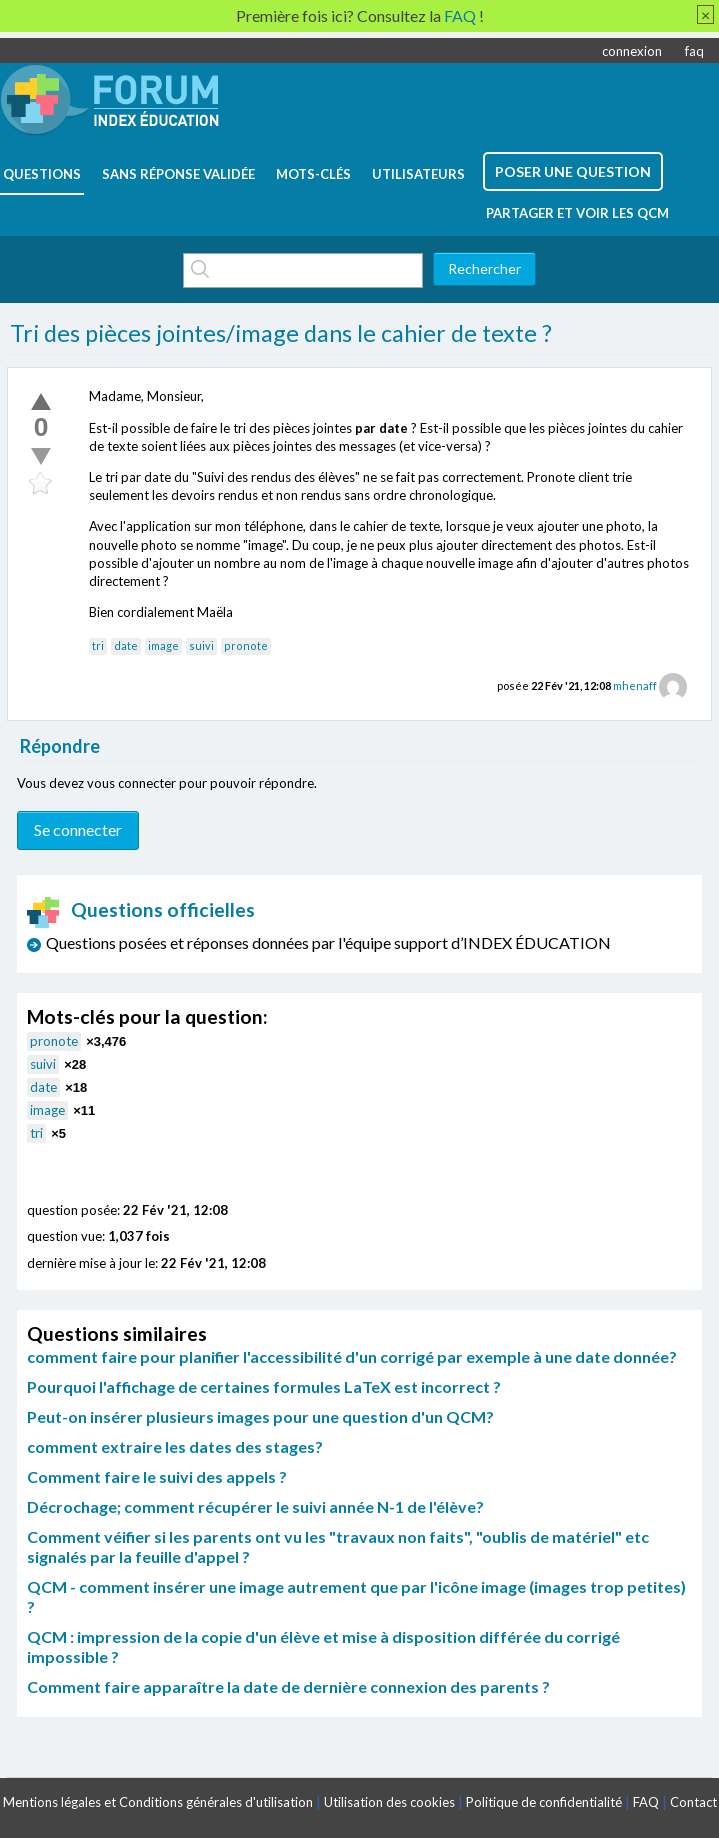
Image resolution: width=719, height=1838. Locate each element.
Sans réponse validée (178, 174)
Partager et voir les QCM (577, 213)
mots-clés (313, 174)
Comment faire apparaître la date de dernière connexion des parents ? (288, 1686)
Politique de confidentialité (544, 1802)
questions (42, 174)
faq (694, 51)
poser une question (573, 171)
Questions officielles (141, 909)
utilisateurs (418, 174)
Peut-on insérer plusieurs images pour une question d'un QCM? (260, 1416)
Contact (693, 1802)
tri (98, 645)
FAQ (646, 1802)
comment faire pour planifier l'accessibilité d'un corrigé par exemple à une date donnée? (352, 1356)
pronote (246, 645)
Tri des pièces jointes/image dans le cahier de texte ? (281, 333)
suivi (201, 645)
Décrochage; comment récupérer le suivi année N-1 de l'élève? (255, 1506)
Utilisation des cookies (389, 1802)
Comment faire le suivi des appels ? (157, 1476)
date (126, 645)
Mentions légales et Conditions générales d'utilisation (158, 1802)
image (163, 645)
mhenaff (635, 685)
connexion (632, 51)
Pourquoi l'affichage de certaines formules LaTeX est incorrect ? (264, 1386)
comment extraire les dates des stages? (175, 1446)
